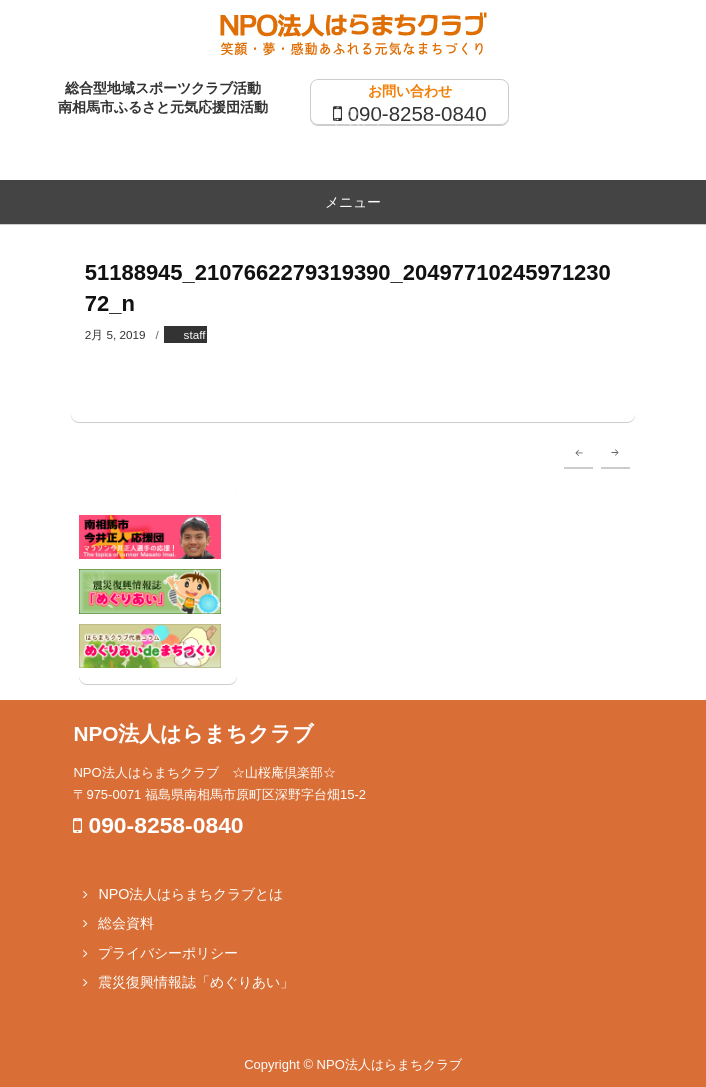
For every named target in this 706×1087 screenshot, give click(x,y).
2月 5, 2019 (115, 334)
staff (195, 334)
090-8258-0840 (417, 113)
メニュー (353, 202)
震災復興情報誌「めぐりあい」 (196, 982)
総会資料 (126, 923)
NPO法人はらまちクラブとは (190, 894)
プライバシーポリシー (168, 953)
